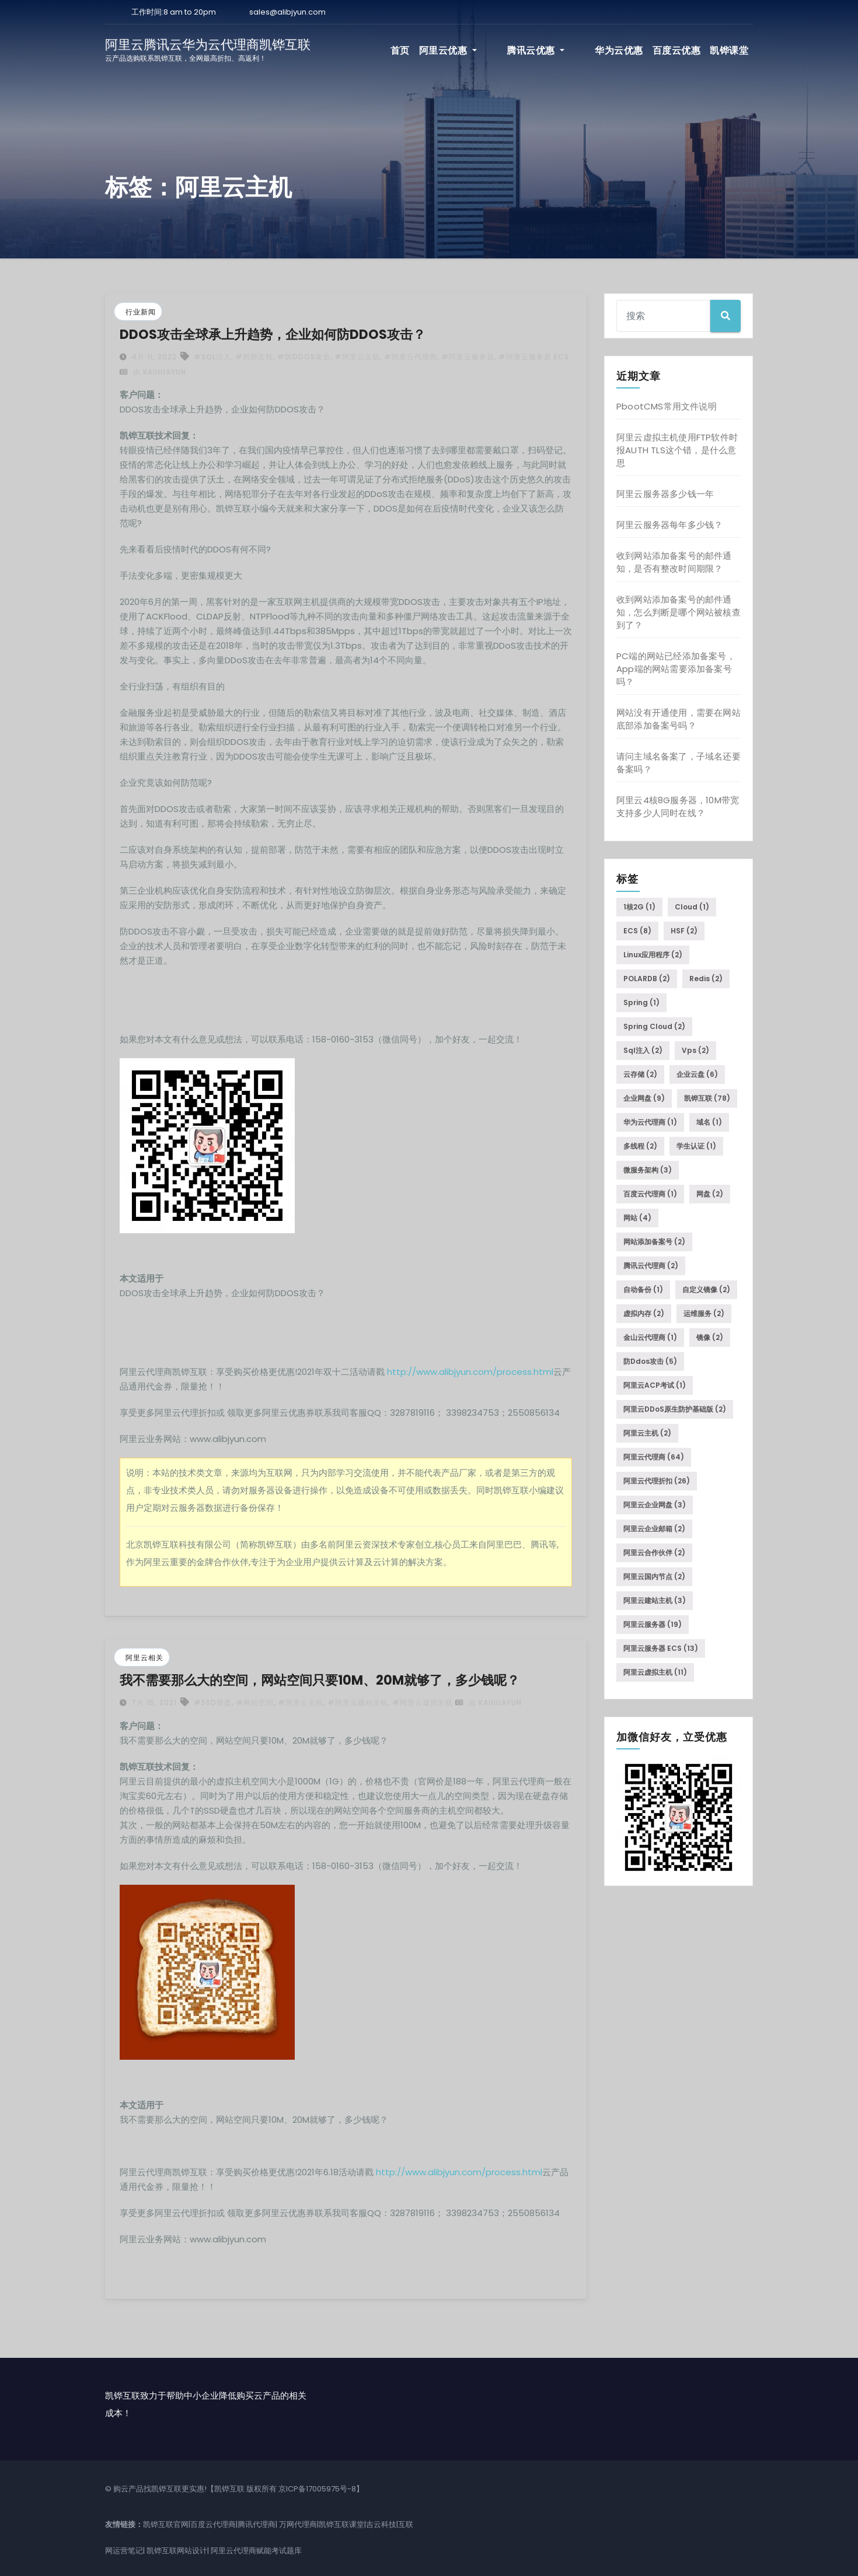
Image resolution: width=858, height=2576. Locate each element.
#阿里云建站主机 (357, 1702)
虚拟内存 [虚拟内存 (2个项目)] (643, 1313)
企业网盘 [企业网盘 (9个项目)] (644, 1098)
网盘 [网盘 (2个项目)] (709, 1194)
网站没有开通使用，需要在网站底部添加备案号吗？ (678, 719)
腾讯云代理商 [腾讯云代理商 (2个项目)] (650, 1265)
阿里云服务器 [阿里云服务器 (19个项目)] (652, 1624)
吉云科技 (381, 2524)
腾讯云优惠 (556, 50)
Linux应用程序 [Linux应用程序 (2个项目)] (652, 955)
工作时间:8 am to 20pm (173, 12)
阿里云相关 (144, 1657)
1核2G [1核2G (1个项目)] (639, 907)
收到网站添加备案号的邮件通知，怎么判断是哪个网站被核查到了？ (678, 612)
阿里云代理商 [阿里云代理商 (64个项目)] (653, 1457)
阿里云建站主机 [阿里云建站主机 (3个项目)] (654, 1600)
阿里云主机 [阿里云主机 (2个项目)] (647, 1433)
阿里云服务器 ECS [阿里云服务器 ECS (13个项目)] (660, 1648)
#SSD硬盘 (213, 1702)
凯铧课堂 (729, 50)
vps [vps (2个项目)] (695, 1050)
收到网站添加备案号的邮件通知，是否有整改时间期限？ (674, 562)
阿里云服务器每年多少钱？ (669, 525)
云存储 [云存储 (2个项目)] (640, 1074)
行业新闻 (140, 312)
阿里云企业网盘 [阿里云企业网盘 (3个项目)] (654, 1505)
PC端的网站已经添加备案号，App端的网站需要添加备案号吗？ (675, 669)
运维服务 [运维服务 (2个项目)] (703, 1313)
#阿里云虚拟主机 (422, 1702)
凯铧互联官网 (166, 2524)
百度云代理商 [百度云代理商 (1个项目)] (650, 1194)
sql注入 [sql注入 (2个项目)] (642, 1050)
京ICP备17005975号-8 (317, 2488)
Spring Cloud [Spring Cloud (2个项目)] (654, 1026)
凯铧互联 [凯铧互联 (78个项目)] (707, 1098)
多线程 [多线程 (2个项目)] (640, 1146)
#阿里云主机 (357, 357)
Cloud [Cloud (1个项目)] (692, 907)
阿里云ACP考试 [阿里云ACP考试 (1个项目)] (654, 1385)
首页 (441, 50)
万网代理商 (298, 2524)
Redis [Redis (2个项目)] (706, 979)
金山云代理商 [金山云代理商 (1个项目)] (650, 1337)
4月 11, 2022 (153, 357)
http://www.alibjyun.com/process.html (470, 1372)
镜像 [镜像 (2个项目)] (709, 1337)
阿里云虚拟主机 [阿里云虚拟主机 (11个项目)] (655, 1672)
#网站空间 (255, 1702)
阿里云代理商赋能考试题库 (256, 2550)
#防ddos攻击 (303, 357)
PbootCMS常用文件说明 (666, 406)
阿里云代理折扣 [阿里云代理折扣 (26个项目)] (656, 1481)
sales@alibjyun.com (287, 12)
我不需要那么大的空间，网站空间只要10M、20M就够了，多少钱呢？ (319, 1680)
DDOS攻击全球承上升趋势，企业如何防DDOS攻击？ (272, 335)
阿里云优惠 (489, 50)
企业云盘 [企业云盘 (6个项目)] (697, 1074)
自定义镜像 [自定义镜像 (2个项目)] (706, 1289)
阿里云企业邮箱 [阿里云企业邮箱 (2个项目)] (654, 1529)
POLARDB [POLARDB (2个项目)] (646, 979)
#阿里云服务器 (467, 357)
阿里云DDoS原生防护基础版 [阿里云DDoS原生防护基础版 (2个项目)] (674, 1409)
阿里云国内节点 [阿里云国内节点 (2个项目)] (654, 1576)
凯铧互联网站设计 (177, 2550)
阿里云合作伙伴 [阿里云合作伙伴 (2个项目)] (654, 1553)
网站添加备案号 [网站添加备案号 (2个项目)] (654, 1242)
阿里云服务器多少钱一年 (665, 494)
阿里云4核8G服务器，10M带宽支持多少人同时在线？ (677, 806)
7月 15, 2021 (153, 1702)
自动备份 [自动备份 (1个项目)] (643, 1289)
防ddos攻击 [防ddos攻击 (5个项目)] (650, 1361)
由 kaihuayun (153, 372)
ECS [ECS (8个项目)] (637, 931)
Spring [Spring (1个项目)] (641, 1002)
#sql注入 (212, 357)
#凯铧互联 (254, 357)
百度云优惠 (677, 50)
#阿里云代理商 (410, 357)
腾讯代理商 (256, 2524)
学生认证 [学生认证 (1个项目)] (696, 1146)
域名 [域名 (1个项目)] (709, 1122)
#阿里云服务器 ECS (533, 357)
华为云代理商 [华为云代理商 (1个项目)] (650, 1122)
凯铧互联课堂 (341, 2524)
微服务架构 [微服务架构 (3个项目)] (647, 1170)
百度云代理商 (213, 2524)
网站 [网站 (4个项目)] (637, 1218)
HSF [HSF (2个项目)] (684, 931)
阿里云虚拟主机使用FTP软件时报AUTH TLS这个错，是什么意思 (677, 450)
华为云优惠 (619, 50)
